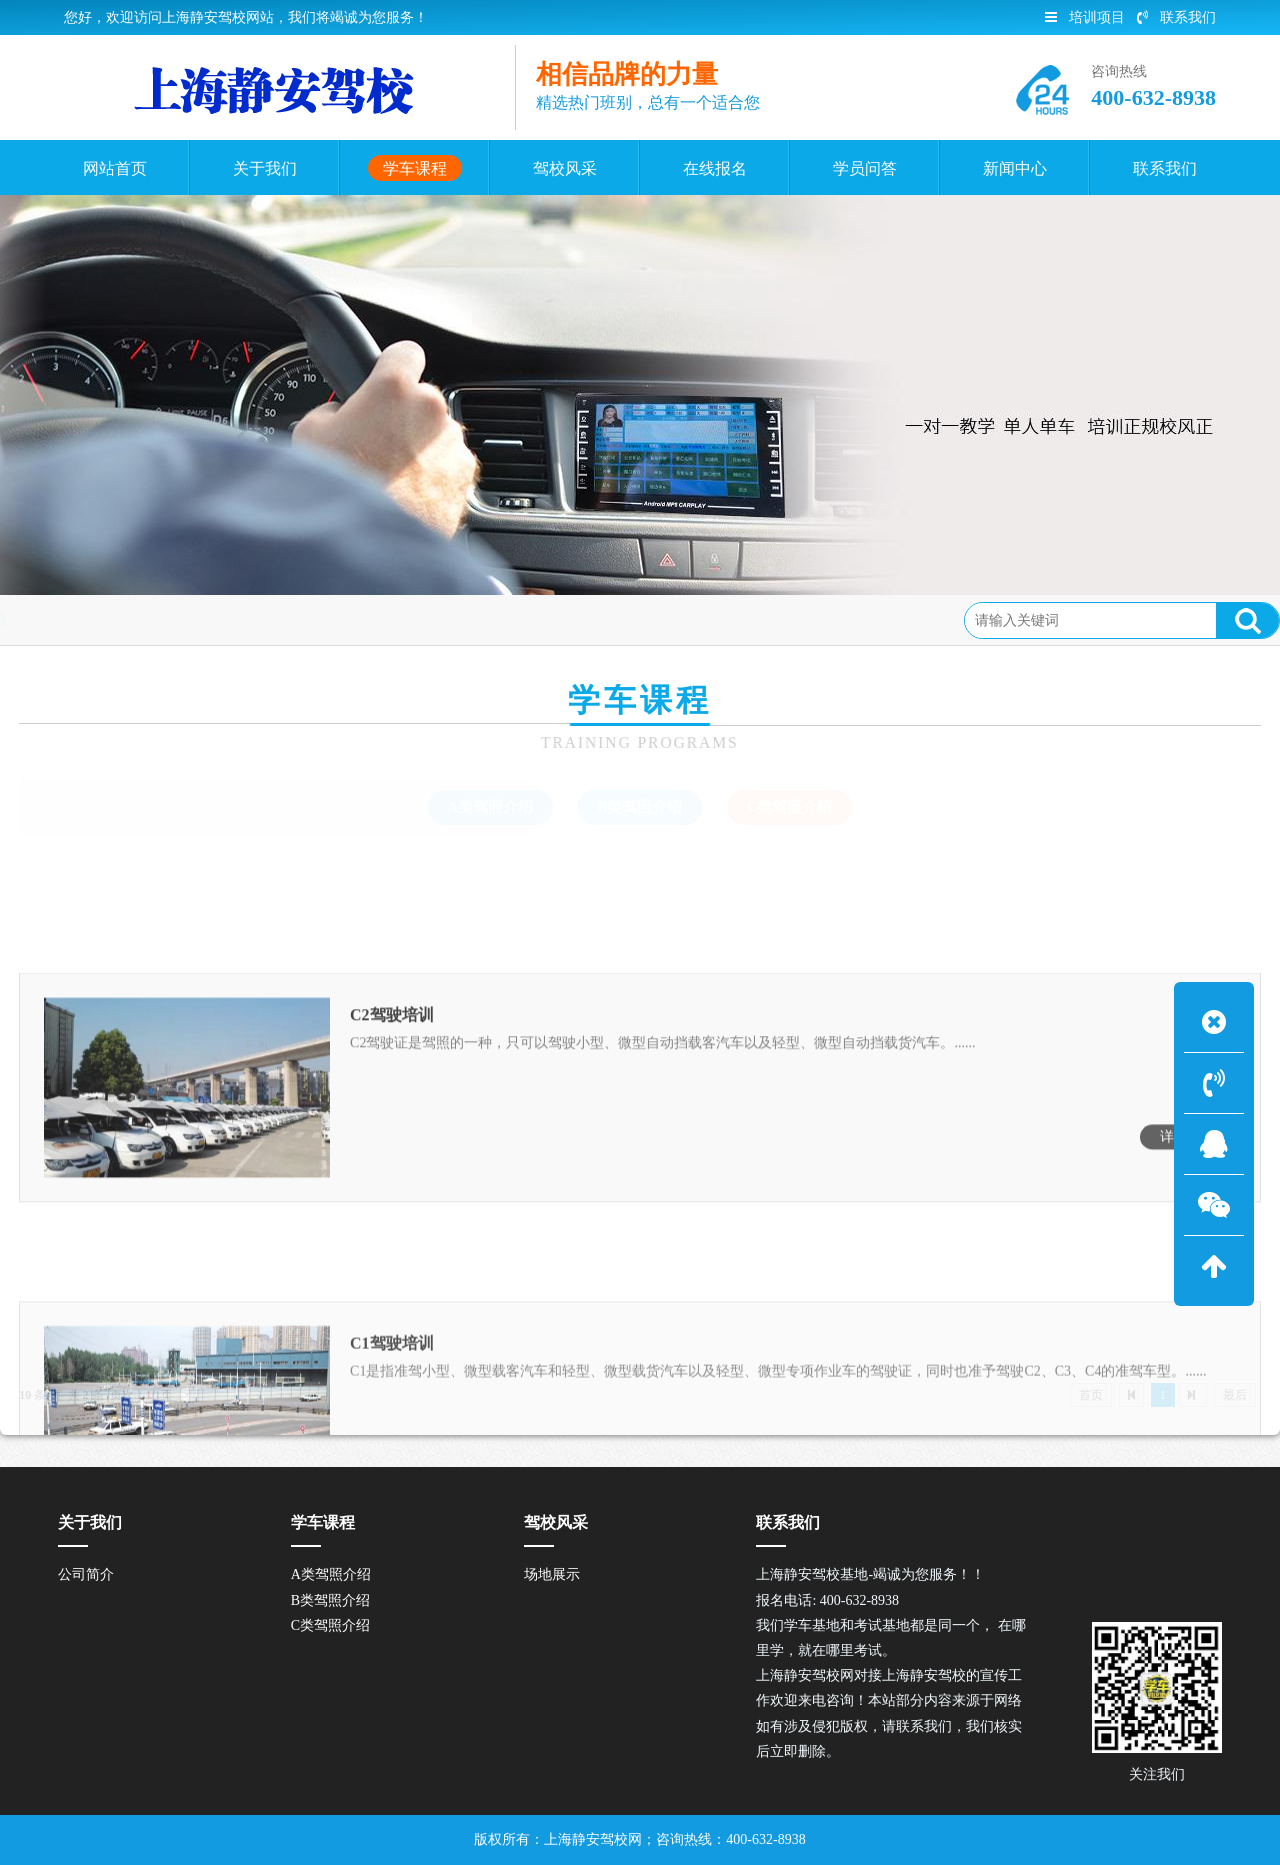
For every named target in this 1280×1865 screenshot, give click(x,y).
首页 (103, 619)
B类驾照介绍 (639, 807)
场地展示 (552, 1574)
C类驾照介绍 (262, 619)
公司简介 (86, 1574)
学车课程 (169, 619)
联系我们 (1176, 17)
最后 (1235, 1395)
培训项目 (1085, 17)
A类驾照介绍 (491, 807)
